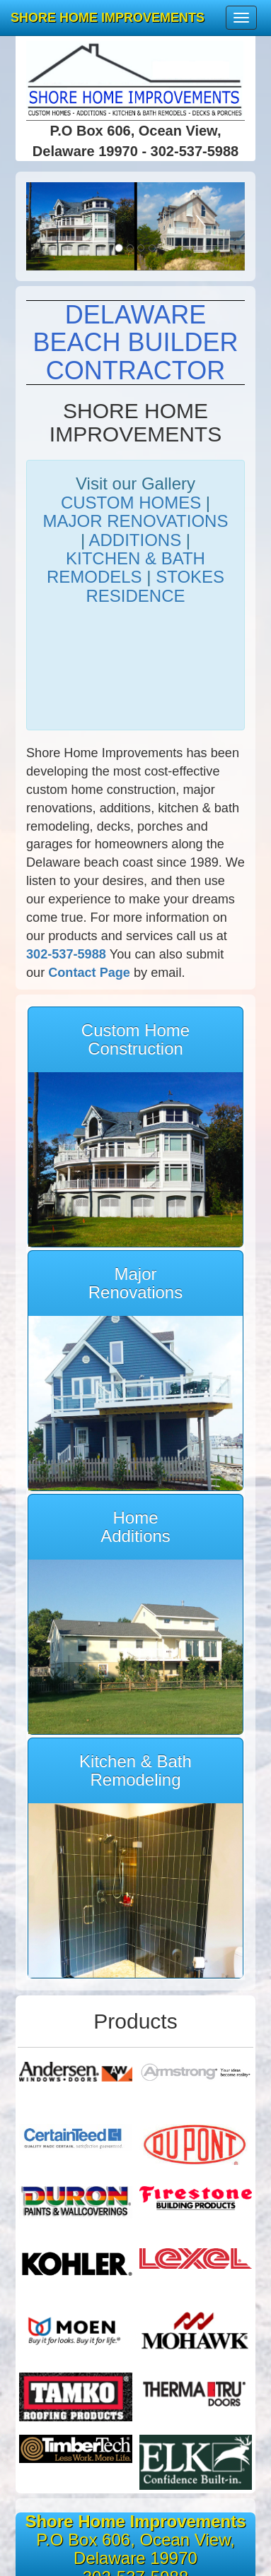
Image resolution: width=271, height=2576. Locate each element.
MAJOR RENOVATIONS (136, 520)
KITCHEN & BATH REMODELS (126, 567)
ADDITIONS (134, 540)
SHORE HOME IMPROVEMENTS (107, 18)
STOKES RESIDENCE (155, 586)
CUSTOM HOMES (131, 502)
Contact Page (89, 973)
